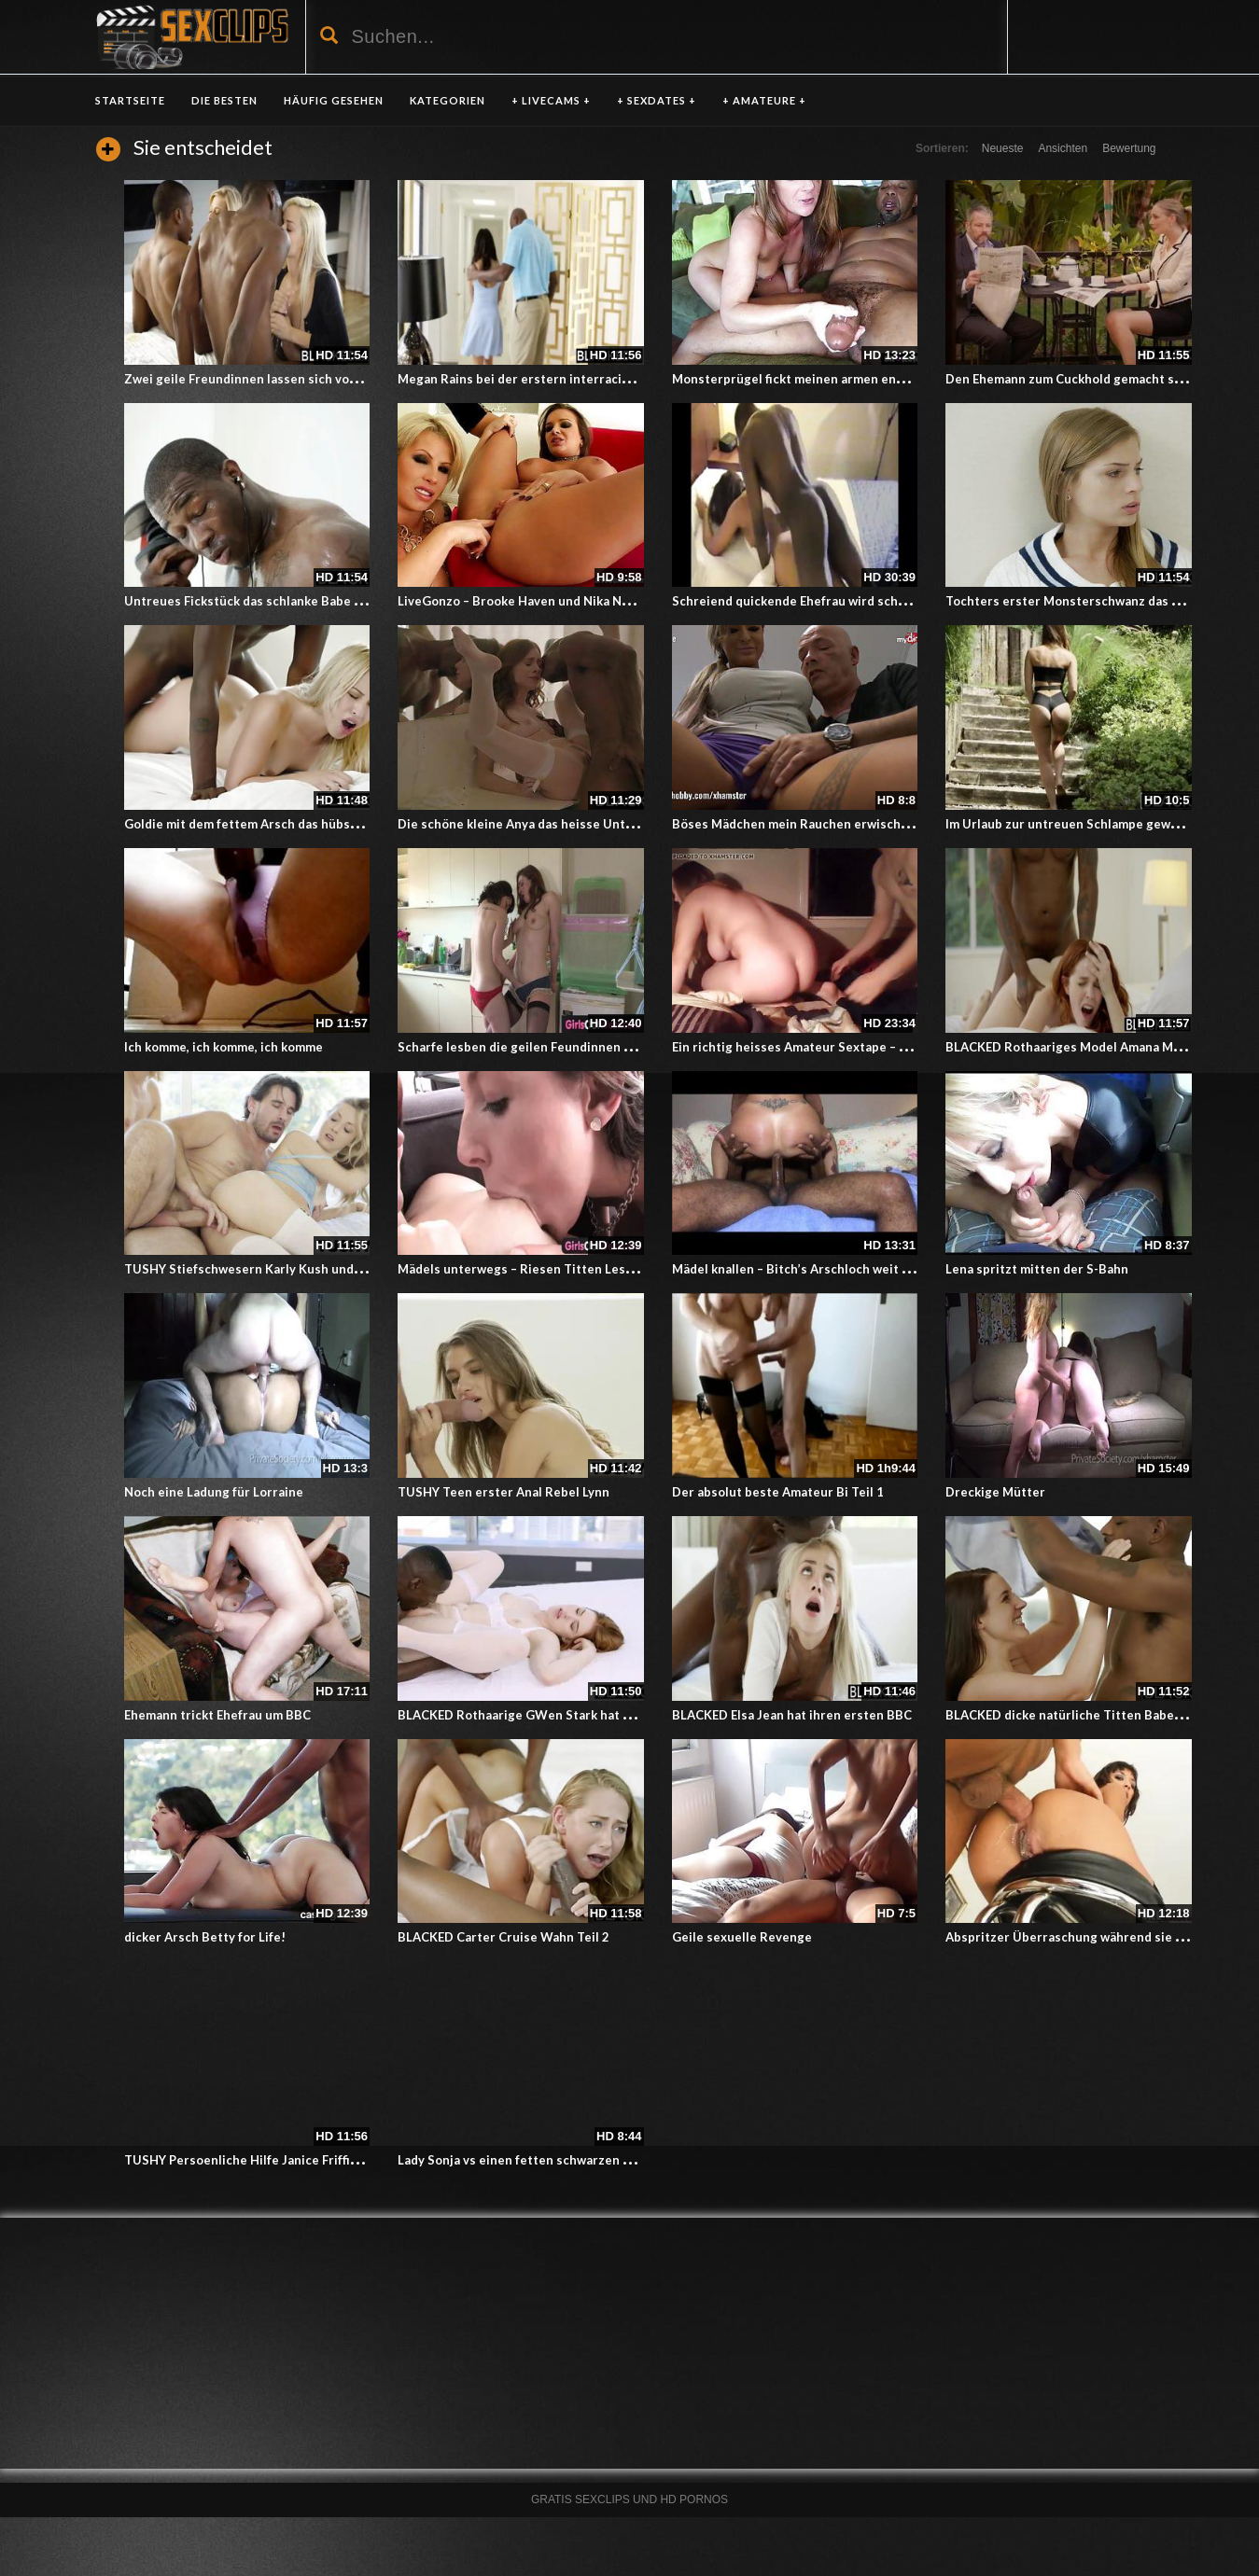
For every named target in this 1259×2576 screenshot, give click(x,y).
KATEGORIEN (447, 100)
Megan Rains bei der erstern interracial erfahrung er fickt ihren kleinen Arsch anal (641, 378)
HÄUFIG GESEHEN (334, 100)
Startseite (130, 100)
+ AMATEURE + (764, 100)
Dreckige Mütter (995, 1491)
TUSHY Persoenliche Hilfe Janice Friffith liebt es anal (281, 2159)
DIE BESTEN (224, 100)
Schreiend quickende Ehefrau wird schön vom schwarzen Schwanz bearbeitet (899, 600)
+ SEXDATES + (656, 100)
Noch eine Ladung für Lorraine (213, 1491)
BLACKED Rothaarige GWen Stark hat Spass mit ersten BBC (574, 1714)
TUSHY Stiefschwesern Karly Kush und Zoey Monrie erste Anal (310, 1268)
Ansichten (1062, 148)
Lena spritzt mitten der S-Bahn (1036, 1268)
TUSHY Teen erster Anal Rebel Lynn (503, 1491)
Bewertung (1128, 148)
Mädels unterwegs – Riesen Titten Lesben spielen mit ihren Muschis (601, 1268)
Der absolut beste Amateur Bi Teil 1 (778, 1491)
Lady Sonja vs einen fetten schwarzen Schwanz (536, 2159)
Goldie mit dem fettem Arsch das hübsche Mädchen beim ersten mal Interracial (358, 823)
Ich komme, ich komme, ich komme (223, 1046)
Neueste (1003, 148)
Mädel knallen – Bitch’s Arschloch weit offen (802, 1268)
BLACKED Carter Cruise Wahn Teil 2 (503, 1936)
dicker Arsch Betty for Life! (205, 1936)
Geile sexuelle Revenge (742, 1936)
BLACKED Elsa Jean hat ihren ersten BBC (792, 1714)
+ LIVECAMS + (551, 100)
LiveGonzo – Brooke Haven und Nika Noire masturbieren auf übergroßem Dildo (630, 600)
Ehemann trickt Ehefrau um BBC (217, 1714)
